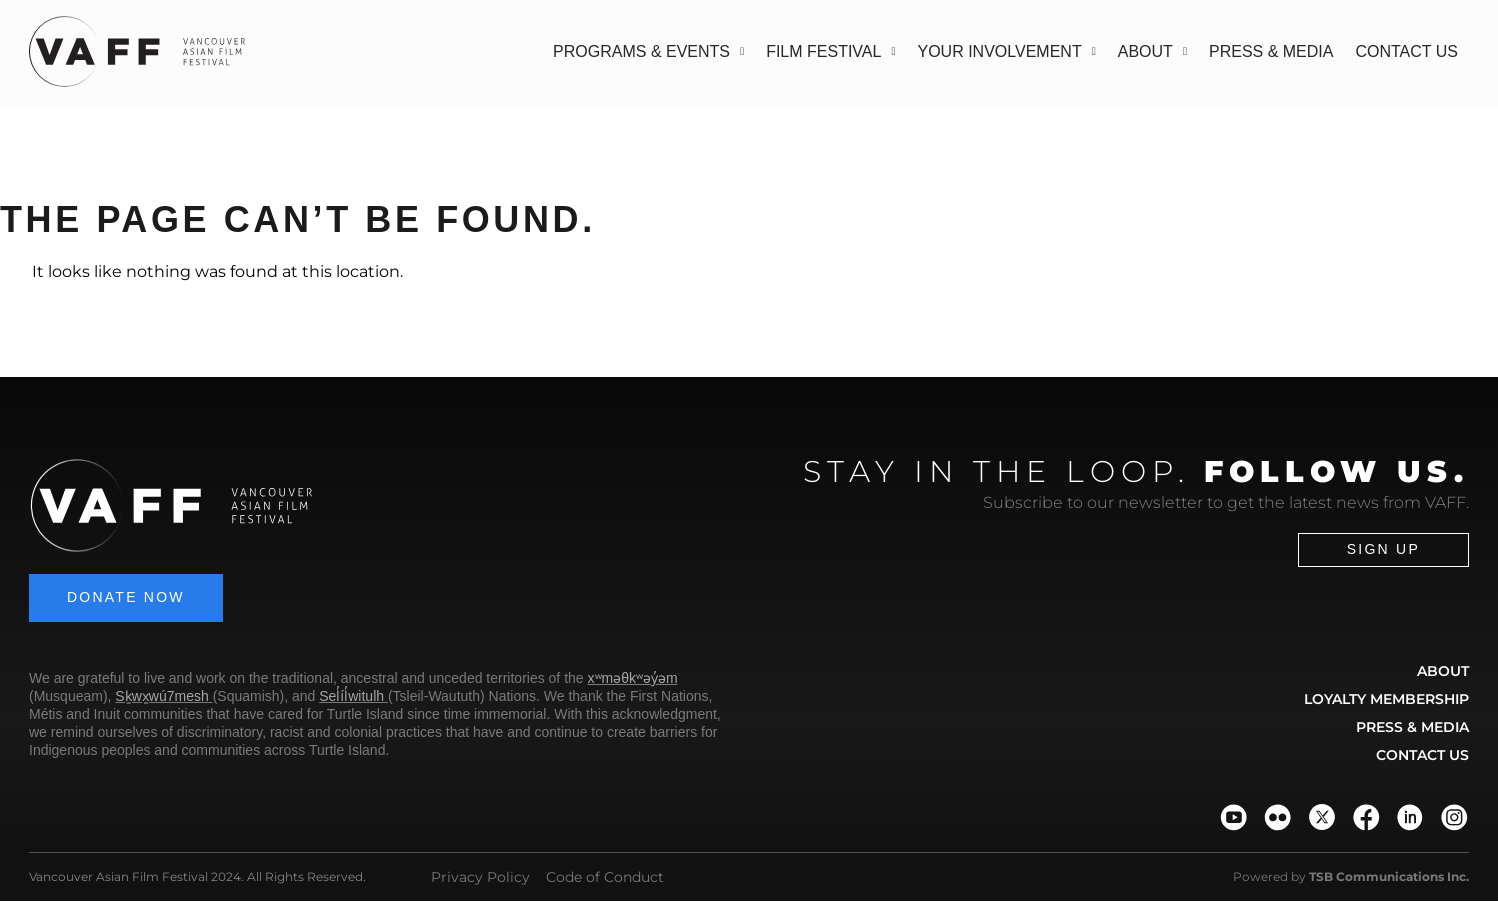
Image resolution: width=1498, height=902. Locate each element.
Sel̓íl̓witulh (351, 697)
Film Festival (830, 51)
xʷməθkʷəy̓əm (633, 679)
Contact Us (1406, 51)
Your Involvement (1007, 51)
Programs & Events (648, 51)
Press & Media (1271, 51)
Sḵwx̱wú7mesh (161, 697)
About (1152, 51)
